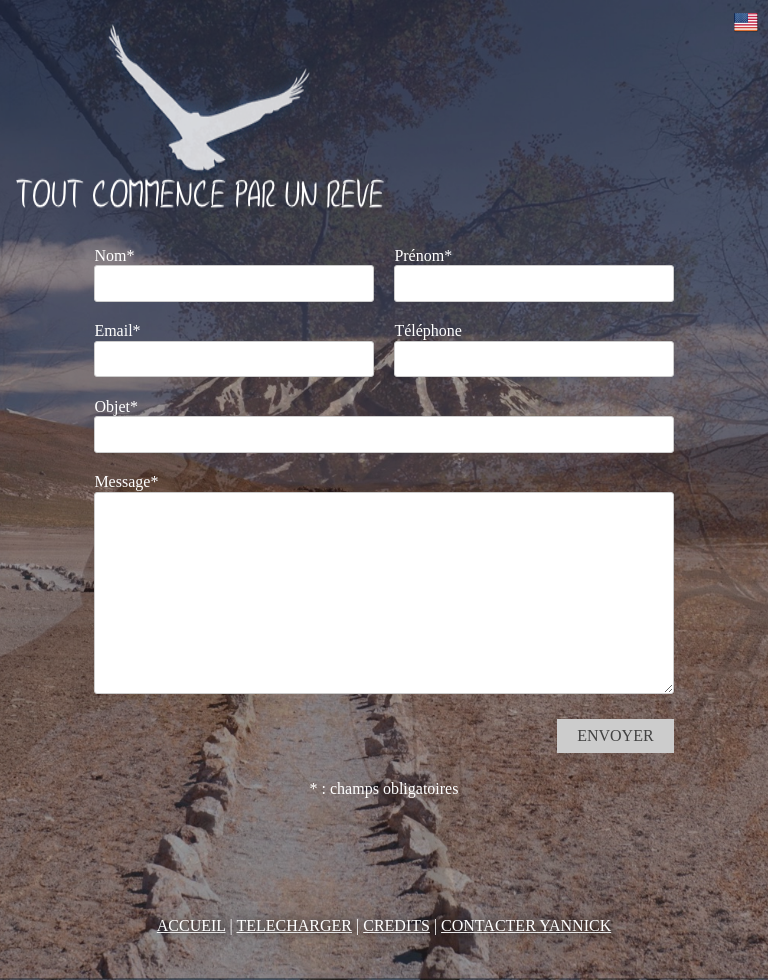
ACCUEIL (191, 925)
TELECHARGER (294, 925)
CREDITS (396, 925)
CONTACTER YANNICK (526, 925)
